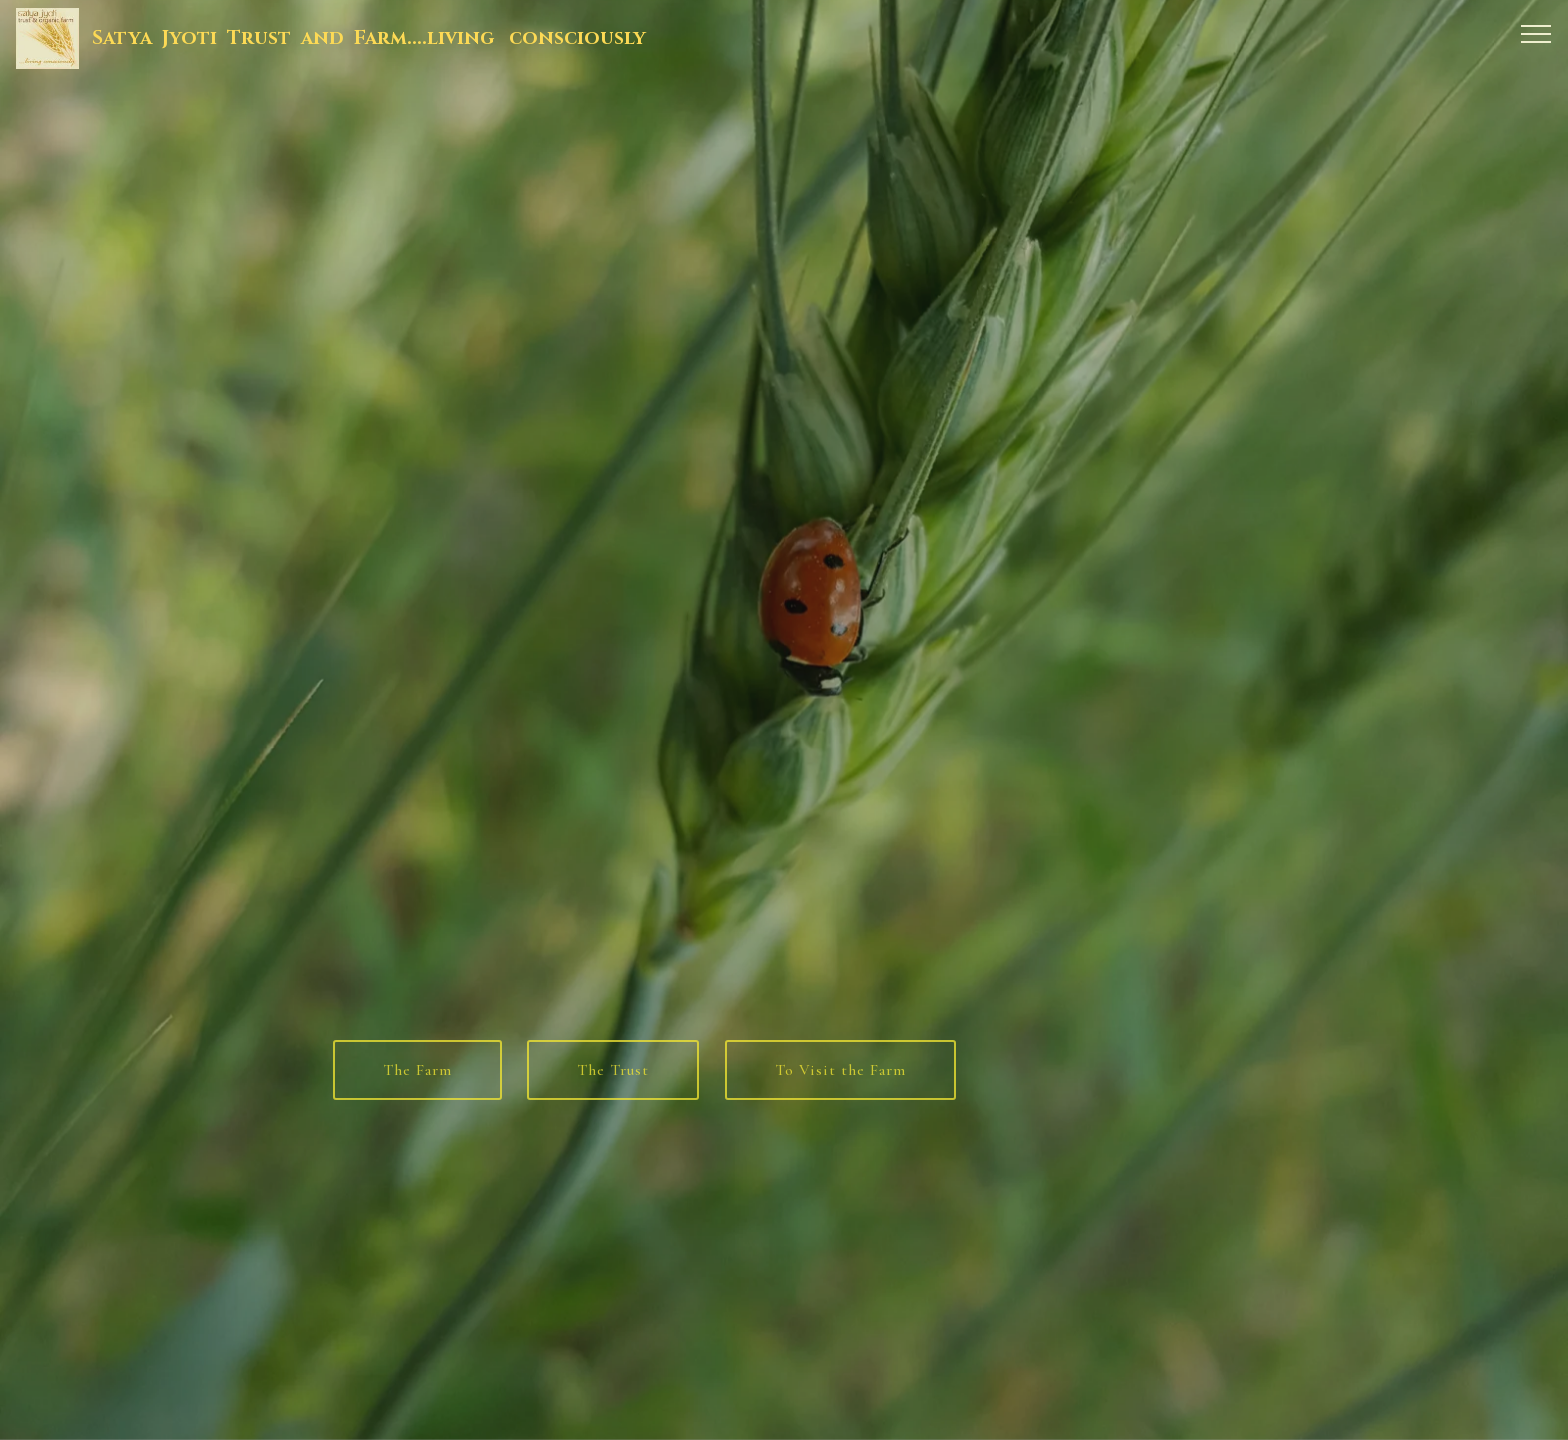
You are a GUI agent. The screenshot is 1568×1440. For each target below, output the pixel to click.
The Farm (417, 1081)
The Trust (613, 1081)
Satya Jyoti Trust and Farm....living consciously (369, 38)
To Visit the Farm (840, 1081)
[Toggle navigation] (1536, 33)
